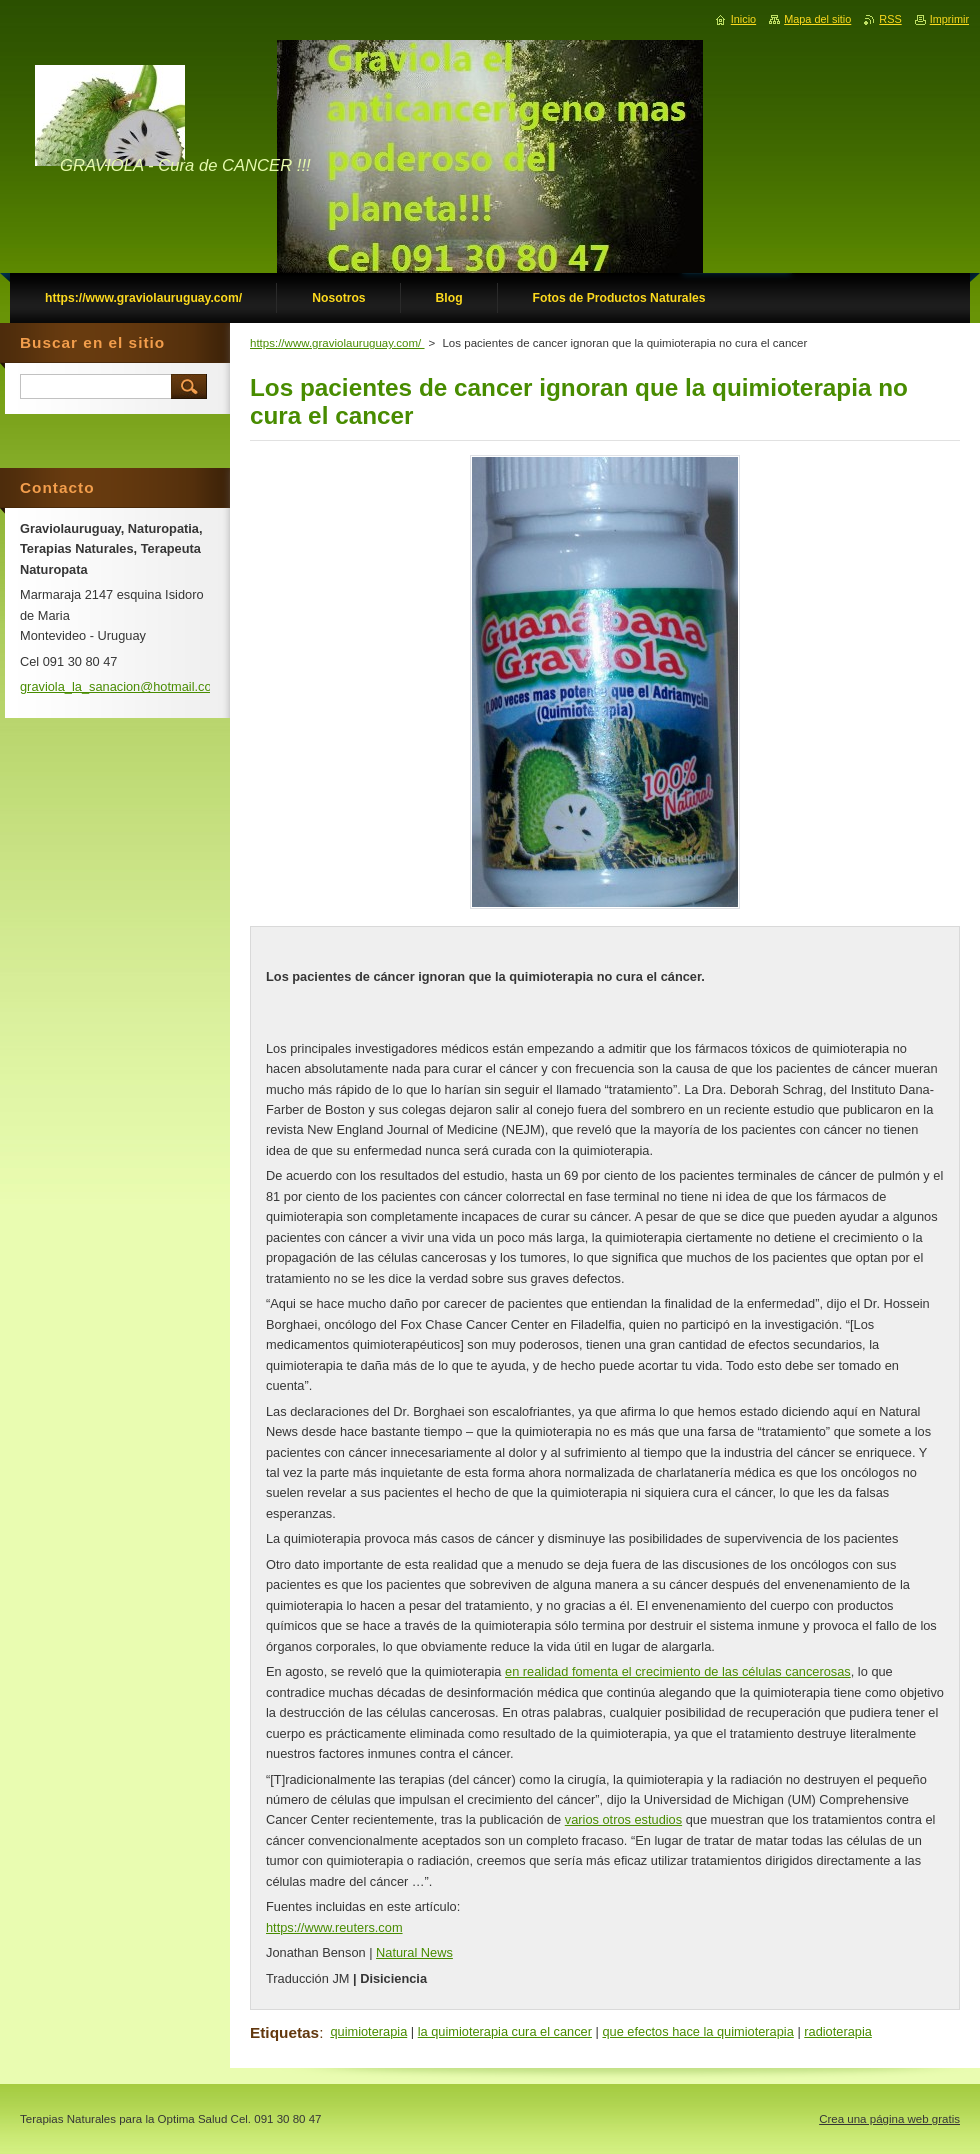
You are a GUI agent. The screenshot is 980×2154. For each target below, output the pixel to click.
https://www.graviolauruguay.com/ (337, 343)
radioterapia (838, 2031)
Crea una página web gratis (889, 2119)
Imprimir (949, 19)
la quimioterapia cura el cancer (505, 2031)
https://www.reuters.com (334, 1927)
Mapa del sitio (817, 19)
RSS (890, 19)
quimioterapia (368, 2031)
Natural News (414, 1952)
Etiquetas (284, 2032)
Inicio (743, 19)
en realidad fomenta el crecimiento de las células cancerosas (678, 1671)
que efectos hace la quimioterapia (697, 2031)
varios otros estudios (623, 1819)
